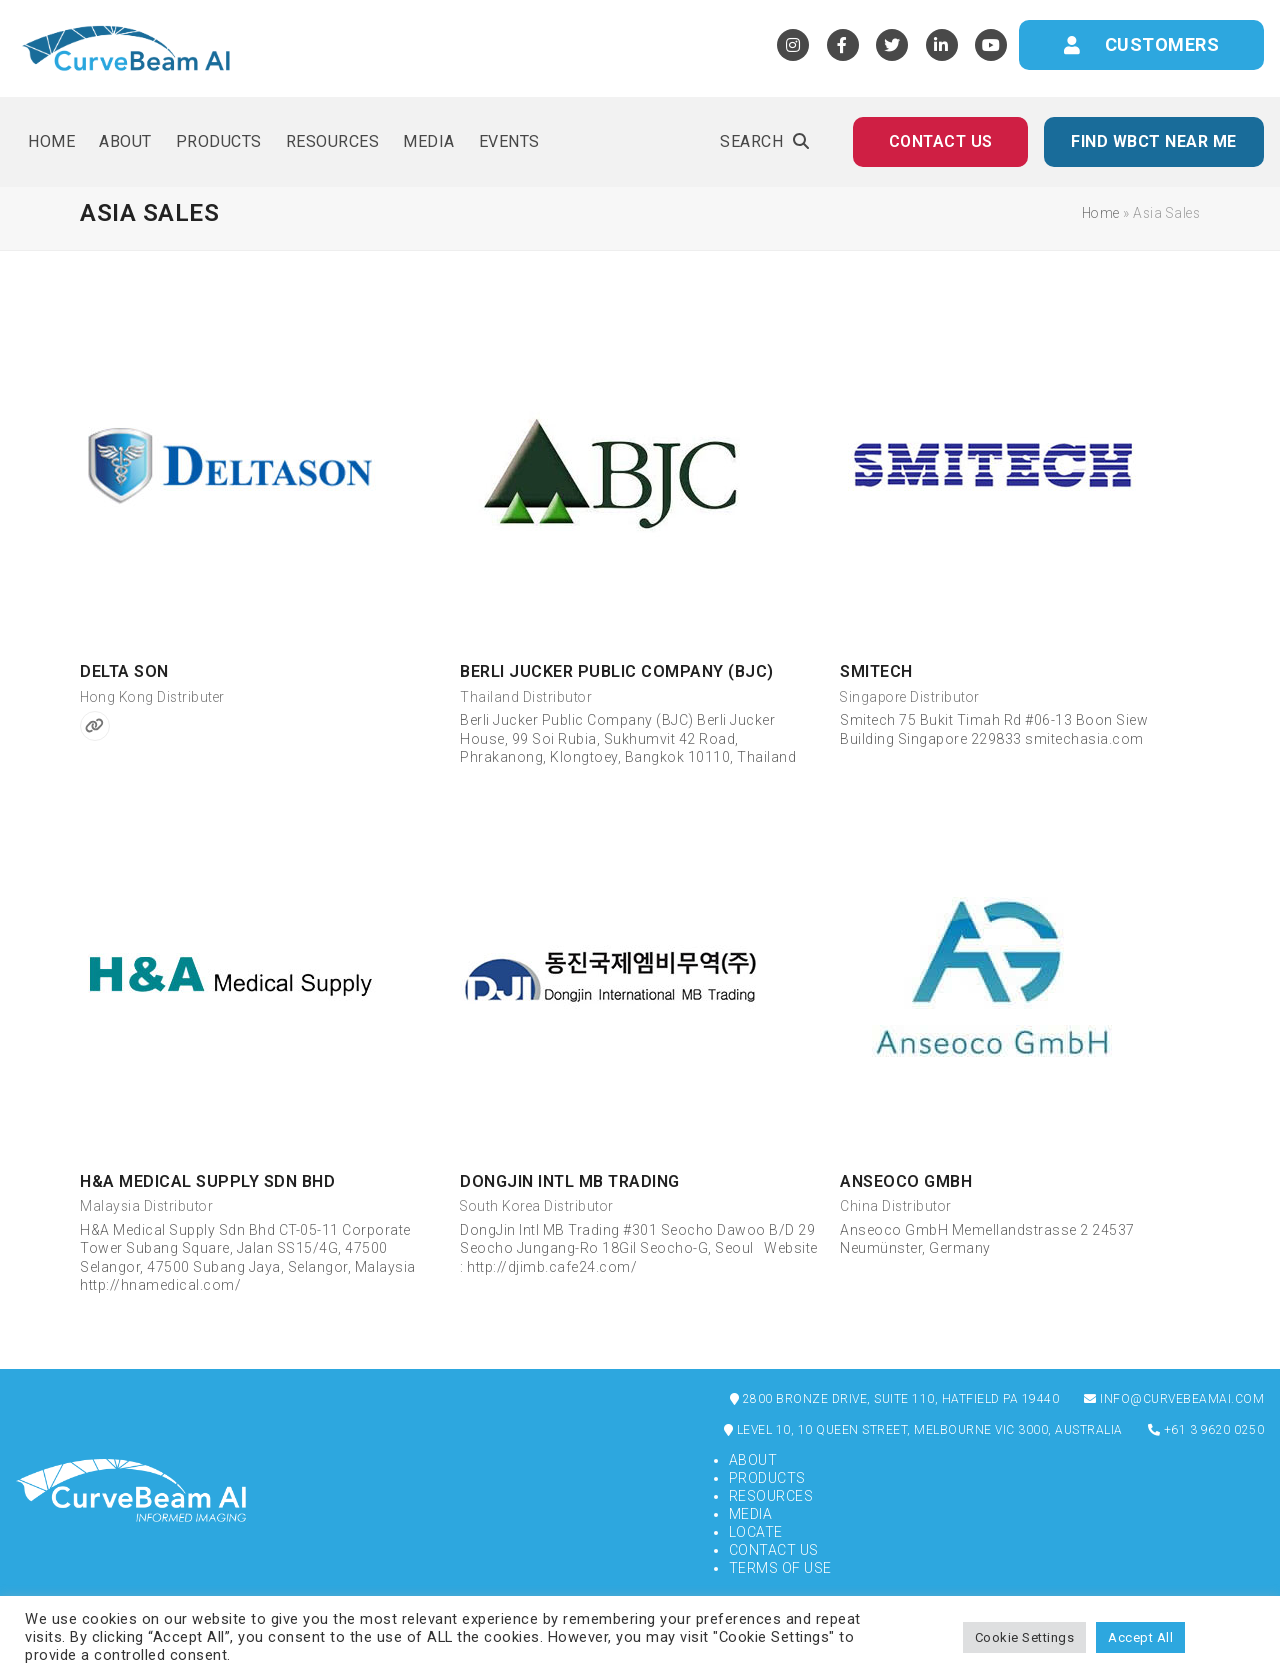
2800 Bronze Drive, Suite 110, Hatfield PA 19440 (895, 1399)
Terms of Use (780, 1568)
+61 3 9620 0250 (1206, 1430)
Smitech (876, 671)
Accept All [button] (1140, 1637)
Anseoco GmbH (906, 1181)
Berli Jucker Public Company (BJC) (617, 671)
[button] (764, 142)
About (753, 1460)
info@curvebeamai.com (1174, 1399)
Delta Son (124, 671)
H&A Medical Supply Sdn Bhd (207, 1181)
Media (751, 1514)
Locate (756, 1532)
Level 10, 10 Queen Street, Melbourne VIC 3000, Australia (923, 1430)
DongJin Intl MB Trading (570, 1181)
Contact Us (774, 1550)
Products (767, 1478)
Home (1101, 213)
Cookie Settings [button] (1025, 1637)
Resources (771, 1496)
